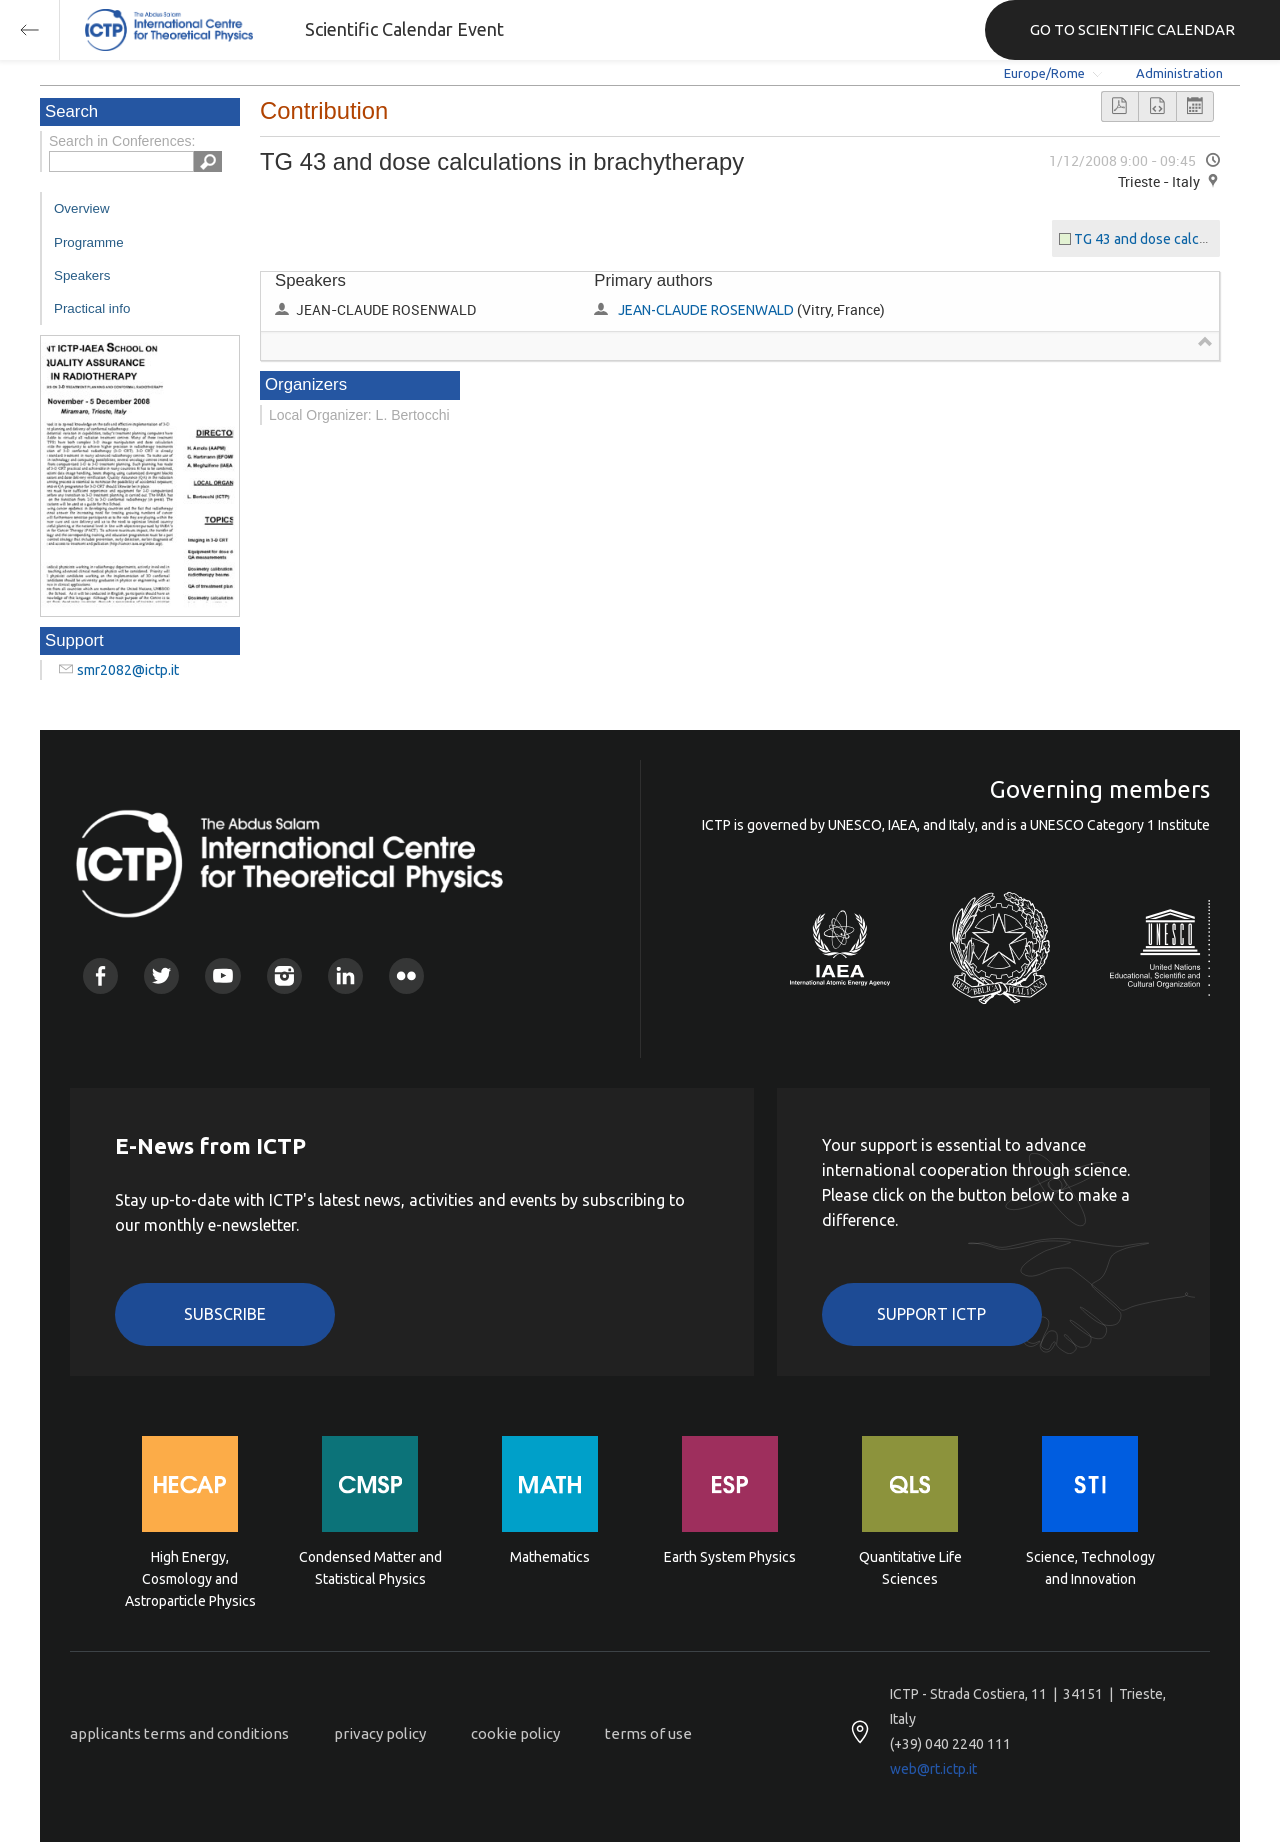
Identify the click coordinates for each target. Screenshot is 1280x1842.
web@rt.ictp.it (933, 1769)
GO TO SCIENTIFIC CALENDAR (1132, 29)
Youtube (222, 975)
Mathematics (550, 1557)
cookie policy (515, 1733)
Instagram (284, 975)
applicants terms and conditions (179, 1733)
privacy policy (380, 1733)
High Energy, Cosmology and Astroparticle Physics (190, 1577)
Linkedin (345, 975)
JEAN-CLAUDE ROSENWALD (706, 310)
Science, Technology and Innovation (1090, 1568)
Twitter (161, 975)
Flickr (406, 975)
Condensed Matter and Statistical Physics (370, 1568)
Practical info (92, 308)
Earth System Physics (730, 1557)
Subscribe (225, 1314)
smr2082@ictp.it (128, 670)
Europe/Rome (1044, 73)
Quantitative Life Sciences (910, 1568)
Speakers (82, 275)
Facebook (100, 975)
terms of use (648, 1733)
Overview (82, 208)
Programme (89, 242)
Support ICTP (931, 1314)
